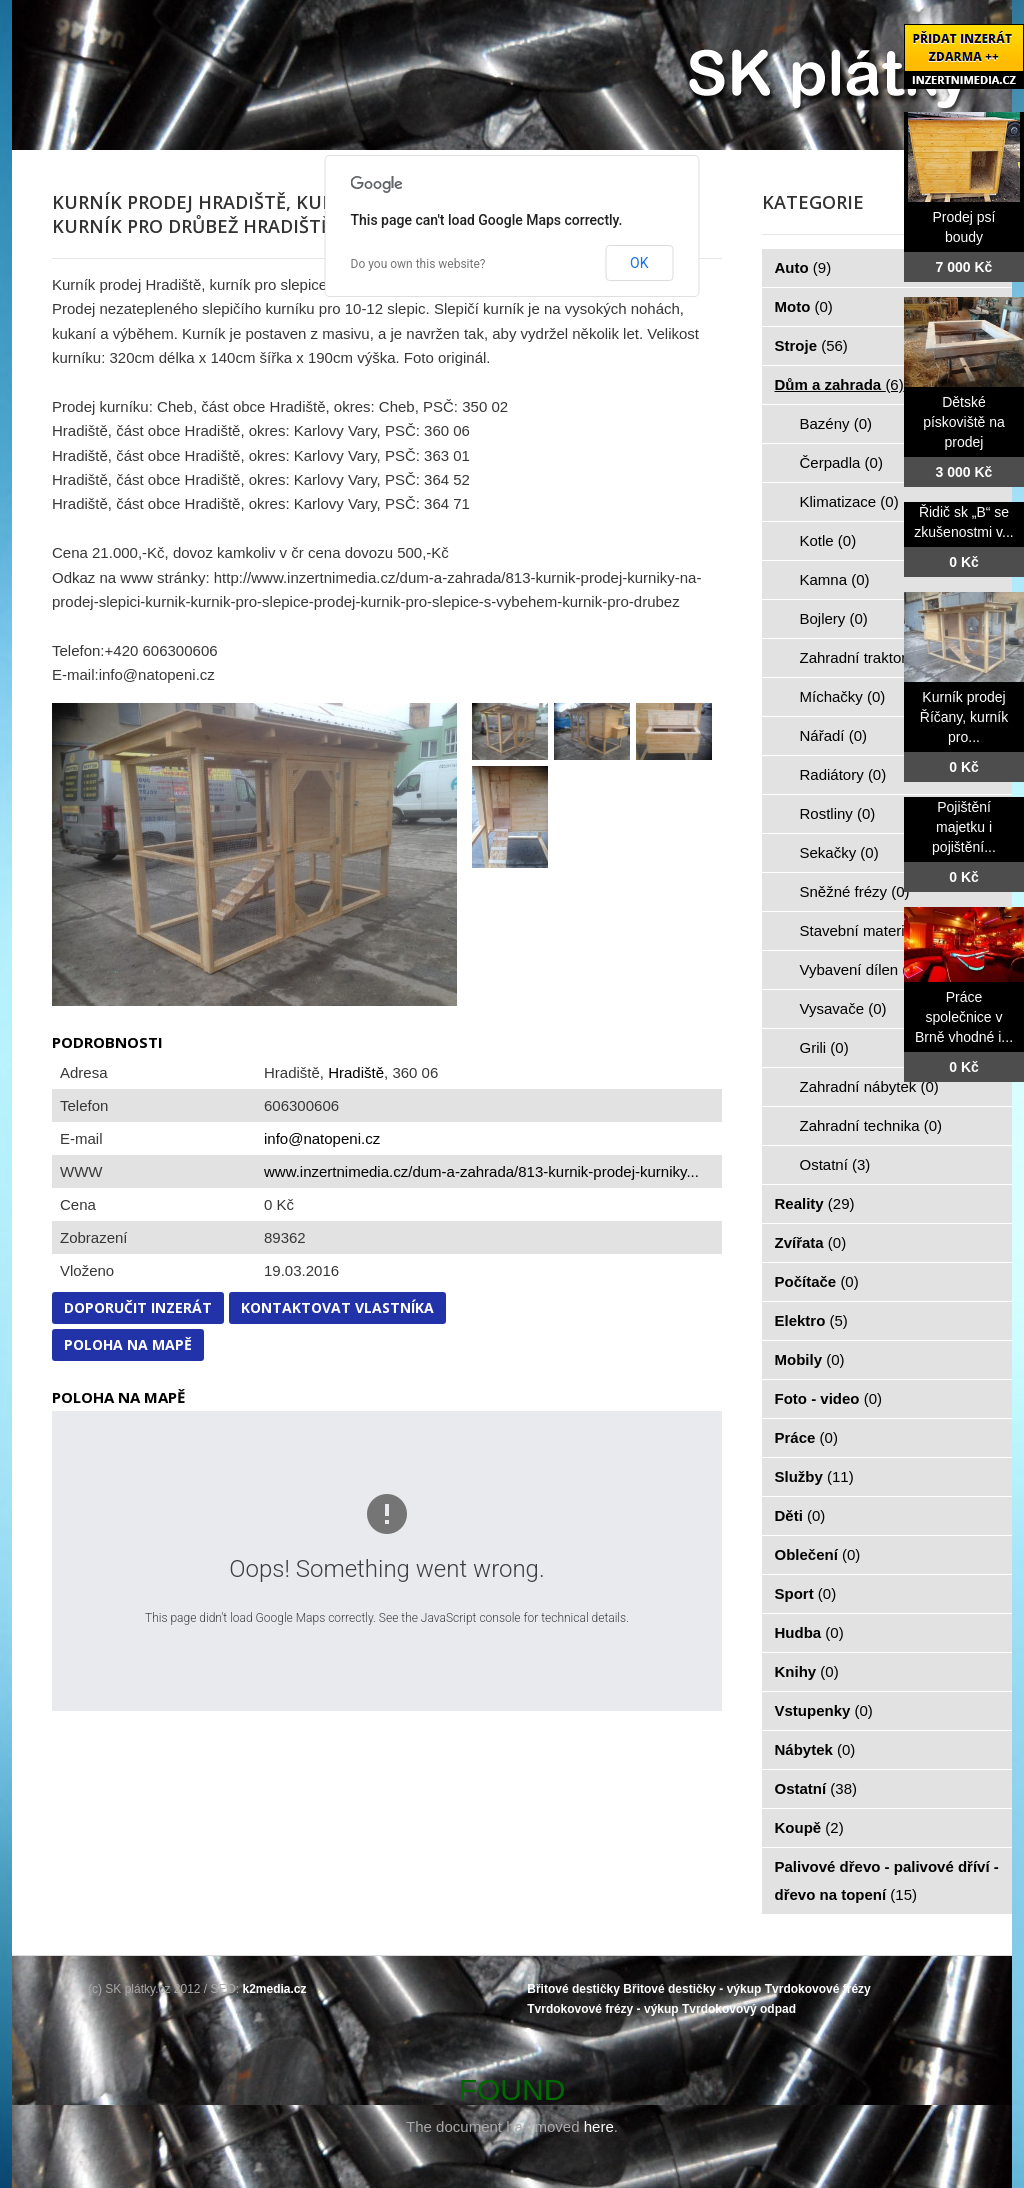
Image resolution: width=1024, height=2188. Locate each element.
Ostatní (835, 1164)
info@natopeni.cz (322, 1138)
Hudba (809, 1632)
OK (639, 263)
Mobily (810, 1359)
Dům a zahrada (839, 384)
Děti (800, 1515)
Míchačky (843, 696)
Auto (803, 267)
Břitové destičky (573, 1989)
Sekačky (839, 852)
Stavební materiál (869, 930)
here (599, 2126)
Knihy (807, 1671)
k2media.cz (275, 1989)
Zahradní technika (871, 1125)
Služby (814, 1476)
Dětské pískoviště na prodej (964, 422)
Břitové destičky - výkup (692, 1989)
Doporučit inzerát (138, 1307)
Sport (806, 1593)
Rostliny (838, 813)
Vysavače (843, 1008)
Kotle (828, 540)
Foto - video (829, 1398)
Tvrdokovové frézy (818, 1989)
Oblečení (818, 1554)
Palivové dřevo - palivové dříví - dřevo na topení (887, 1880)
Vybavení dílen (860, 969)
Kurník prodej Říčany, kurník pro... (964, 717)
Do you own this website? (418, 264)
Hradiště (356, 1072)
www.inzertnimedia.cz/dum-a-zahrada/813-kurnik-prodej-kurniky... (481, 1171)
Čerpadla (841, 462)
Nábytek (815, 1749)
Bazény (836, 423)
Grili (824, 1047)
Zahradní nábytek (869, 1086)
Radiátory (843, 774)
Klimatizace (849, 501)
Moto (804, 306)
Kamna (835, 579)
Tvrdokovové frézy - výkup (602, 2009)
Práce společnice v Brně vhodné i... (964, 1017)
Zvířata (811, 1242)
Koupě (809, 1827)
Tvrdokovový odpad (739, 2009)
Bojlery (834, 618)
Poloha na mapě (128, 1344)
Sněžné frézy (855, 891)
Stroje (811, 345)
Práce (806, 1437)
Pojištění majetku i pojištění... (964, 827)
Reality (815, 1203)
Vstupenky (824, 1710)
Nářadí (834, 735)
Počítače (817, 1281)
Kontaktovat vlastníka (337, 1307)
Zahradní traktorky (872, 657)
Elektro (811, 1320)
